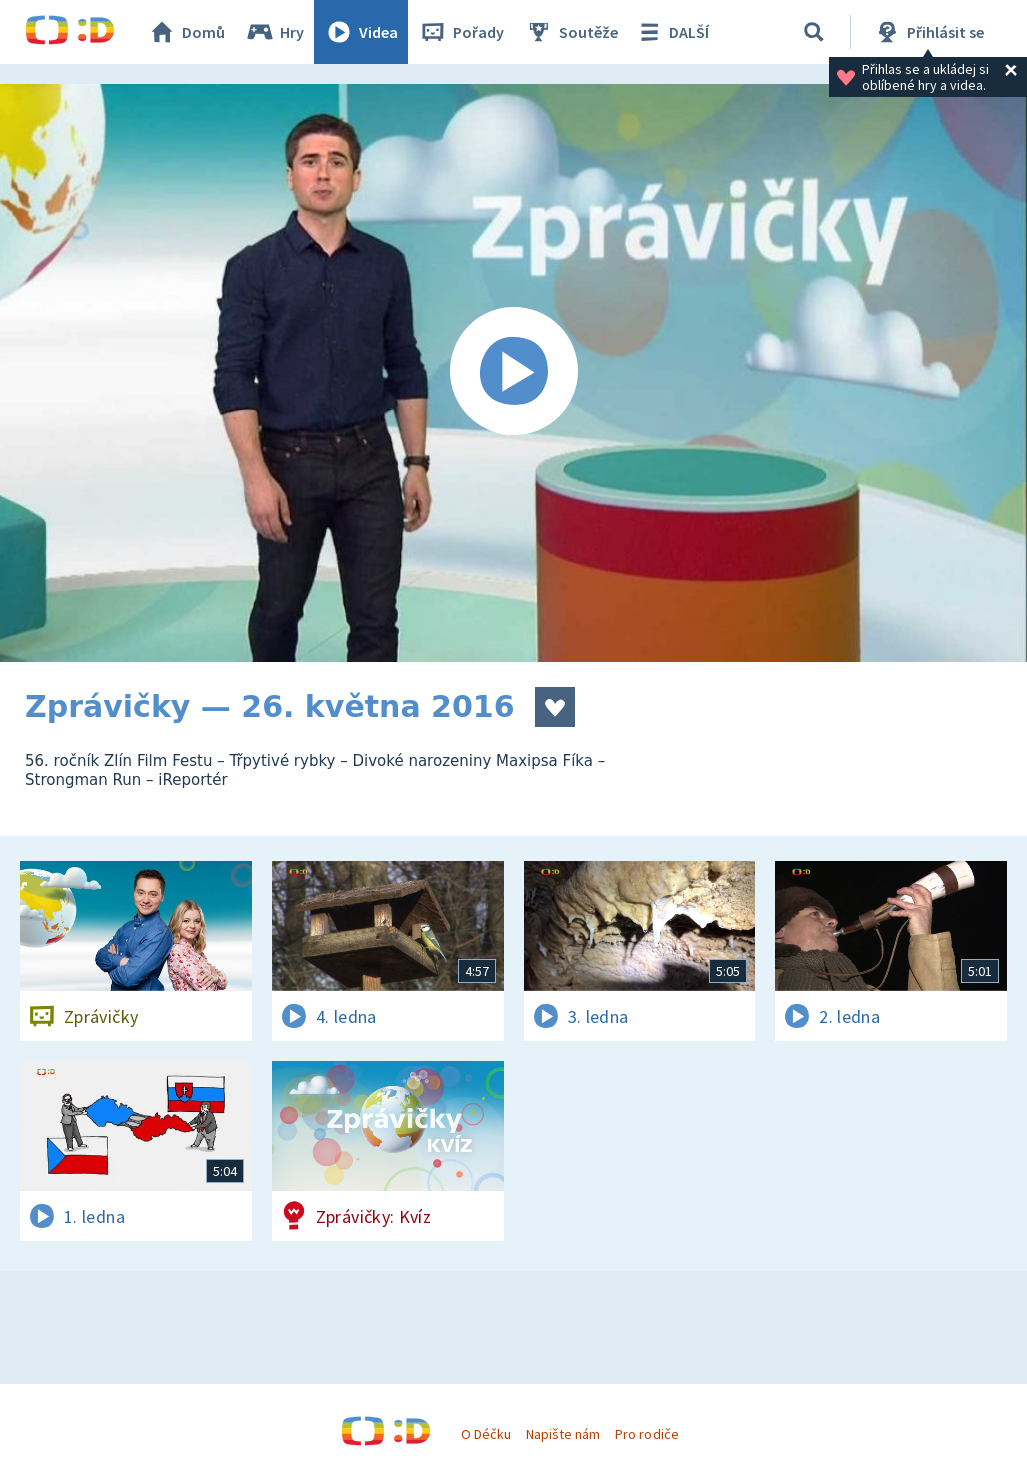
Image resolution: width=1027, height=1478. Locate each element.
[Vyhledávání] (814, 32)
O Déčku (486, 1434)
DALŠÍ (671, 32)
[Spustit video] (513, 373)
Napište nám (563, 1434)
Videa (361, 32)
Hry (274, 32)
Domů (186, 32)
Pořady (461, 32)
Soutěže (571, 32)
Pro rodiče (646, 1434)
